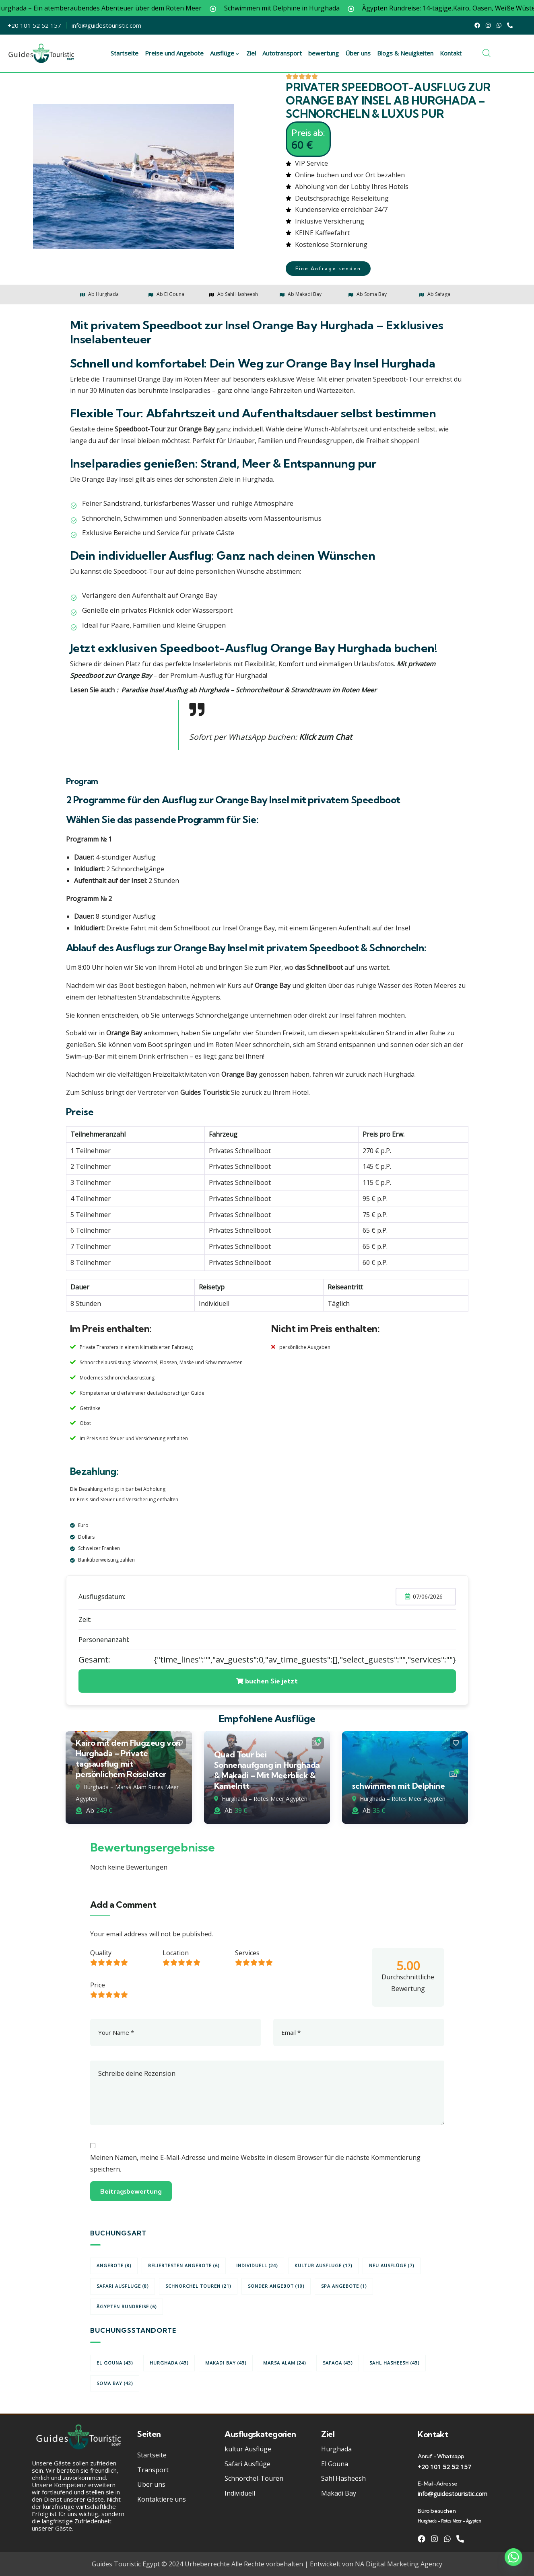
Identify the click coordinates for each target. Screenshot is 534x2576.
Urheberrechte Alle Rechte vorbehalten (244, 2564)
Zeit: (84, 1619)
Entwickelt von (331, 2564)
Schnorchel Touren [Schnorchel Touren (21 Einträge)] (198, 2286)
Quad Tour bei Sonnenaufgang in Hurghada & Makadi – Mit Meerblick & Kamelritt (267, 1770)
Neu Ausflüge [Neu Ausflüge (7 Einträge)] (391, 2265)
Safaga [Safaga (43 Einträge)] (338, 2363)
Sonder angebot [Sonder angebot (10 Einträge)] (276, 2286)
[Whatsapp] (513, 2557)
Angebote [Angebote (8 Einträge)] (114, 2265)
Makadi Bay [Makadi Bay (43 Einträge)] (225, 2363)
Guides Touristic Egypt (126, 2564)
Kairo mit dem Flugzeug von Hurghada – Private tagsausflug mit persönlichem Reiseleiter (128, 1758)
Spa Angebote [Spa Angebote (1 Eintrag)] (344, 2286)
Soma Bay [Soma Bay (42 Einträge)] (115, 2383)
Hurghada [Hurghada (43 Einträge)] (169, 2363)
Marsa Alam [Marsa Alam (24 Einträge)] (284, 2363)
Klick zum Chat (325, 736)
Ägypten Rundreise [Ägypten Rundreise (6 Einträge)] (127, 2306)
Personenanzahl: (103, 1639)
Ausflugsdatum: (101, 1596)
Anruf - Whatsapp (441, 2456)
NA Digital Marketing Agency (398, 2564)
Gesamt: (94, 1659)
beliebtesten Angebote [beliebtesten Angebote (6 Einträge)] (183, 2265)
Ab (85, 1810)
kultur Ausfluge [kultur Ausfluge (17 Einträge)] (323, 2265)
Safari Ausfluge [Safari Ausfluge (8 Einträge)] (122, 2286)
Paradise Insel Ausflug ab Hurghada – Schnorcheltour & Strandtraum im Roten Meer (249, 690)
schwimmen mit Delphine (398, 1786)
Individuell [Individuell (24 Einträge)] (257, 2265)
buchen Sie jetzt (267, 1681)
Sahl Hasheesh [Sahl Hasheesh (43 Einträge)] (394, 2363)
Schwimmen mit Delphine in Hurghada (329, 8)
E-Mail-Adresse (437, 2483)
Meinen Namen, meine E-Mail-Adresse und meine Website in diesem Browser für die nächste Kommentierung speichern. (255, 2163)
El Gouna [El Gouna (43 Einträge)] (115, 2363)
